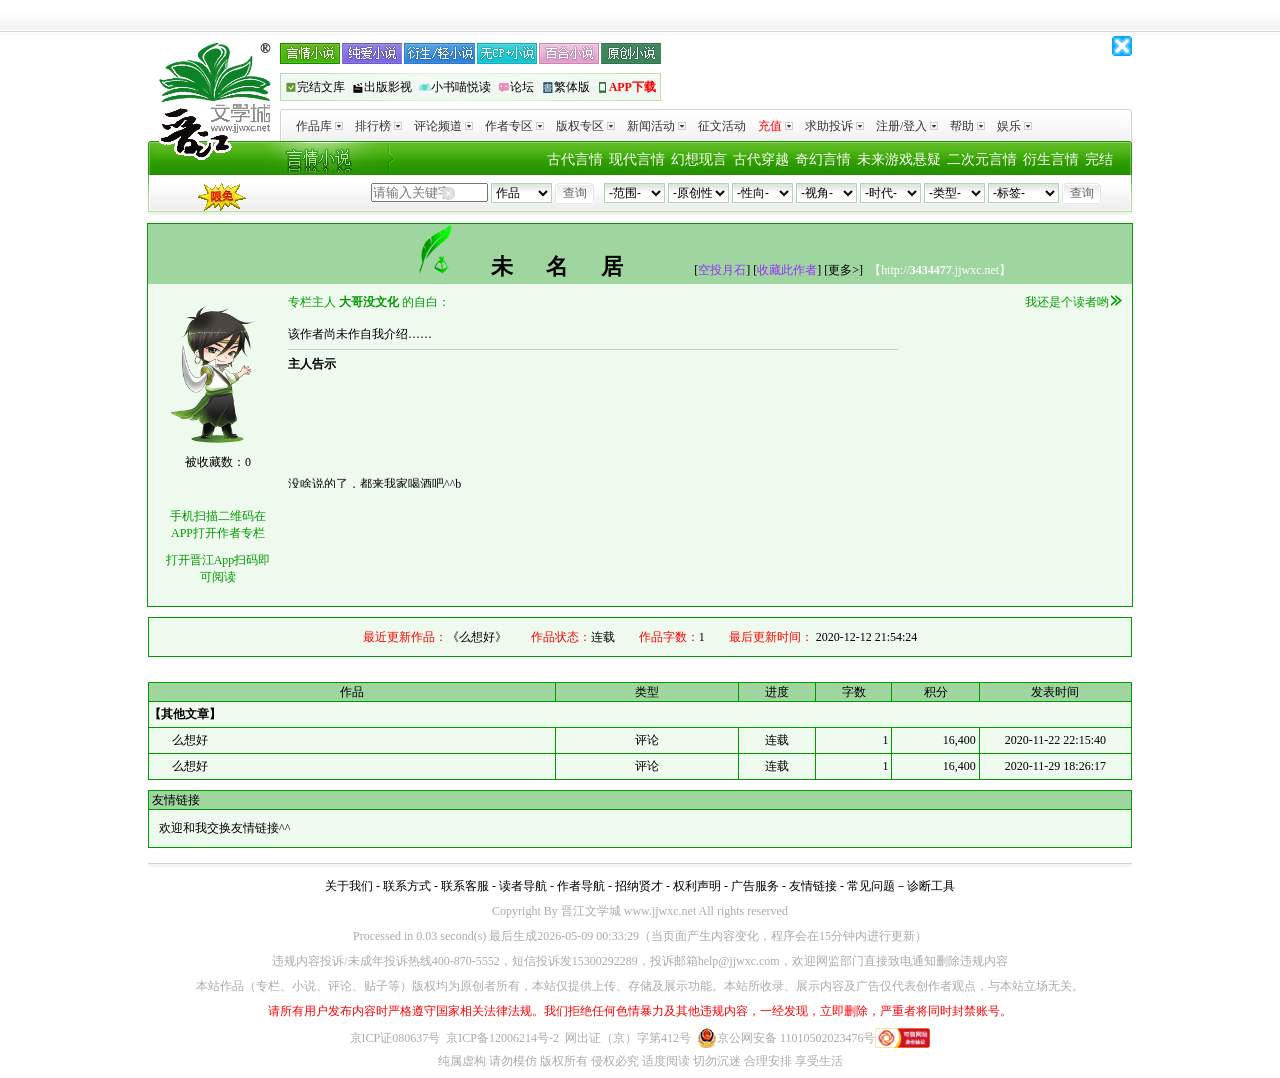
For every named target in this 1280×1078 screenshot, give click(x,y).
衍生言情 (1051, 159)
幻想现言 (699, 159)
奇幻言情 (823, 159)
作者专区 (514, 126)
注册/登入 (907, 126)
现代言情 (637, 159)
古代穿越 (761, 159)
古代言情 (575, 159)
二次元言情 (982, 159)
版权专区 (585, 126)
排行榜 (378, 126)
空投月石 (722, 270)
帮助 (967, 126)
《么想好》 (477, 637)
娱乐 (1014, 126)
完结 (1099, 159)
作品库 (319, 126)
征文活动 (722, 126)
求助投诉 (834, 126)
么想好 (188, 740)
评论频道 (443, 126)
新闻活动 (656, 126)
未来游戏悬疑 (899, 159)
